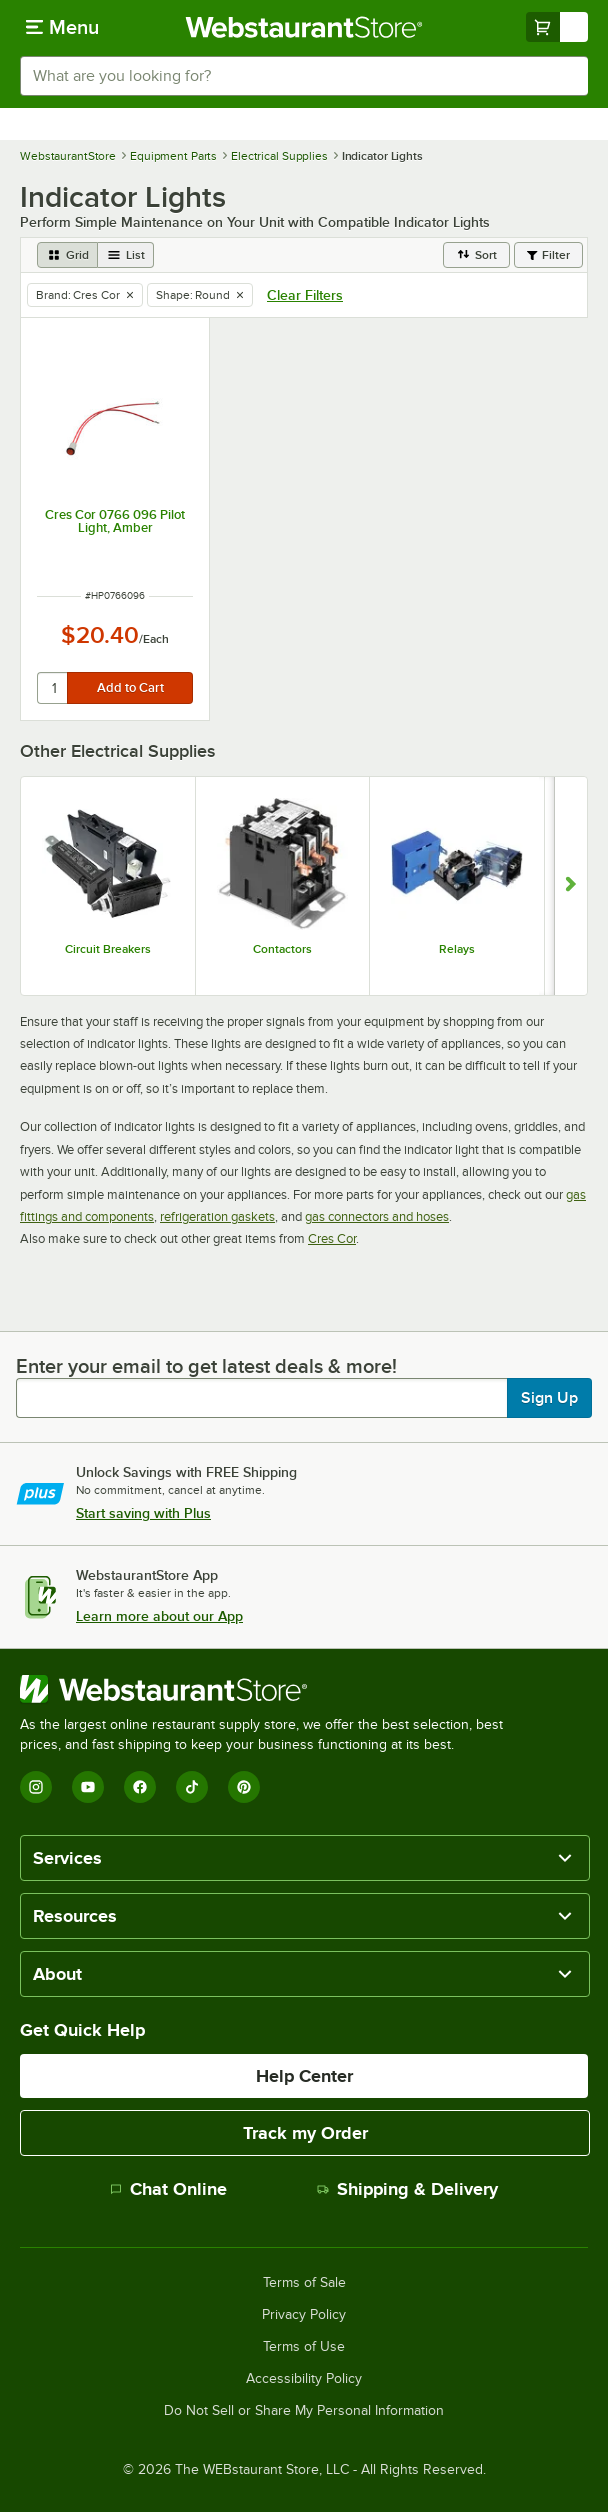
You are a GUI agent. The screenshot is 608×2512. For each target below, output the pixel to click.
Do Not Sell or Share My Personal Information (304, 2411)
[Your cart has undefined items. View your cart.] (557, 27)
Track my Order (305, 2133)
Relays (457, 949)
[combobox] (304, 76)
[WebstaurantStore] (270, 1689)
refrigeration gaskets (217, 1216)
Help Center (304, 2076)
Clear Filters (305, 295)
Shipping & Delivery (407, 2189)
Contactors (282, 949)
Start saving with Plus (143, 1513)
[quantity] (53, 688)
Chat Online (168, 2189)
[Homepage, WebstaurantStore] (304, 27)
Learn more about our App (159, 1616)
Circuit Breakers (108, 949)
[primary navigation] (62, 27)
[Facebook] (140, 1787)
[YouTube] (88, 1787)
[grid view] (67, 255)
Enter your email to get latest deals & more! (206, 1366)
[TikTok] (192, 1787)
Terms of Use (304, 2347)
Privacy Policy (304, 2315)
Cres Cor (332, 1238)
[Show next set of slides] (570, 886)
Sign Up (549, 1398)
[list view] (126, 255)
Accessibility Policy (304, 2379)
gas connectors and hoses (377, 1216)
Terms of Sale (304, 2283)
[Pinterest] (244, 1787)
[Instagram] (36, 1787)
